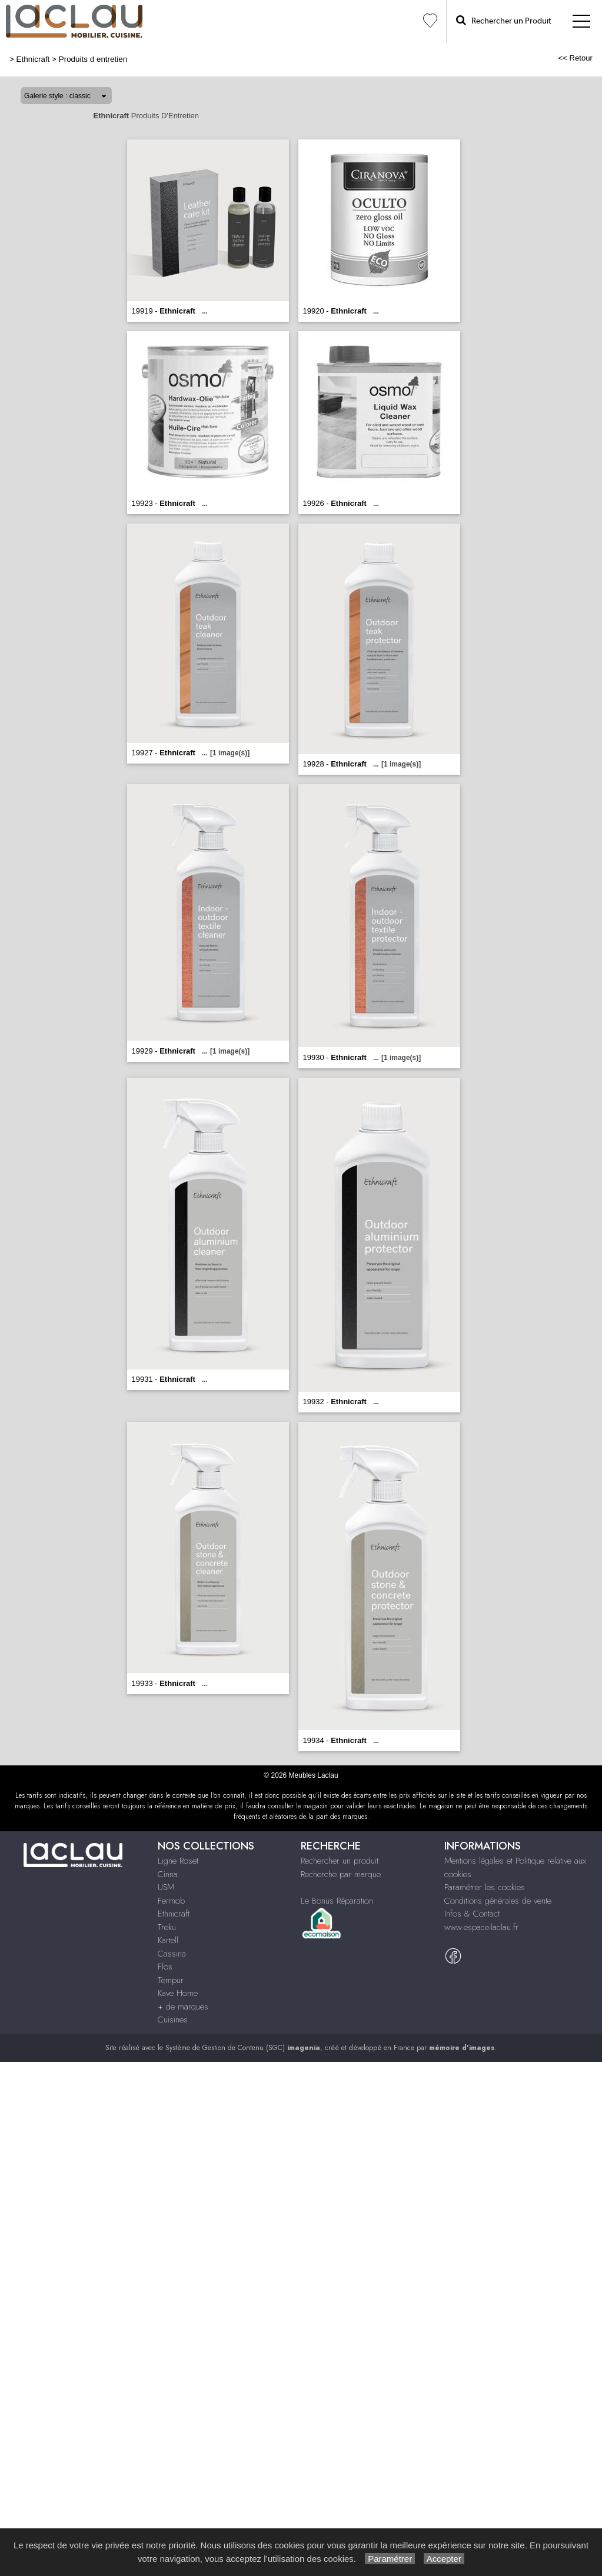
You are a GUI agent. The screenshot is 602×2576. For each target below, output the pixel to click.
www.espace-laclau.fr (481, 1927)
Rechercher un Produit (503, 20)
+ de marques (183, 2006)
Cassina (172, 1953)
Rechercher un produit (339, 1860)
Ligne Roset (178, 1860)
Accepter (444, 2559)
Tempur (171, 1980)
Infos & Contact (472, 1913)
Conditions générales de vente (497, 1900)
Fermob (171, 1900)
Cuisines (173, 2019)
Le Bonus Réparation (337, 1900)
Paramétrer (389, 2559)
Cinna (168, 1874)
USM (166, 1887)
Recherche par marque (341, 1874)
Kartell (168, 1940)
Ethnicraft (33, 59)
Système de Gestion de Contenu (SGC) (242, 2047)
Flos (165, 1966)
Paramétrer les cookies (484, 1887)
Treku (167, 1927)
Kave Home (178, 1993)
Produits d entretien (93, 59)
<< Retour (575, 58)
